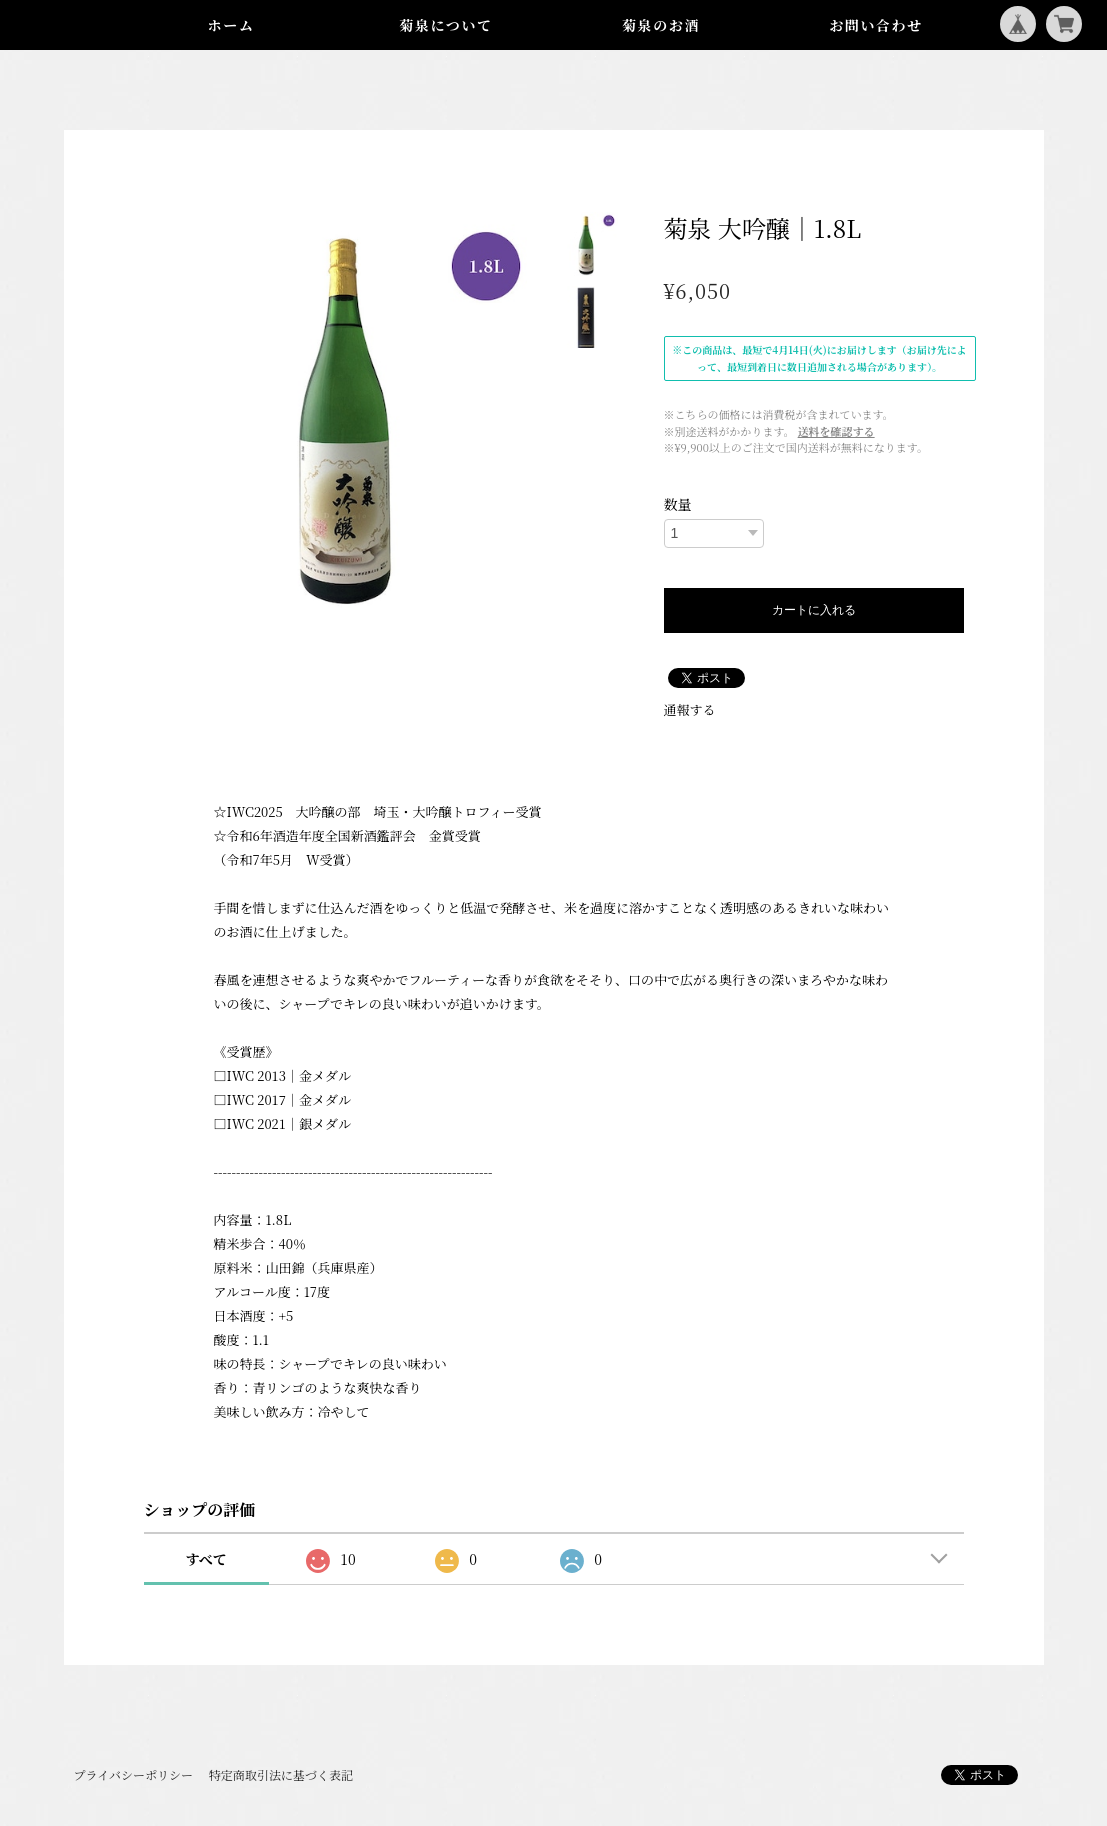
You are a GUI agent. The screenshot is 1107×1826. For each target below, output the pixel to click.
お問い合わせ (876, 25)
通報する (690, 709)
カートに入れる (814, 610)
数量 (678, 504)
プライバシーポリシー (133, 1774)
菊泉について (445, 25)
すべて (206, 1559)
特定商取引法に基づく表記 (281, 1774)
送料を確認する (836, 431)
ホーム (231, 25)
